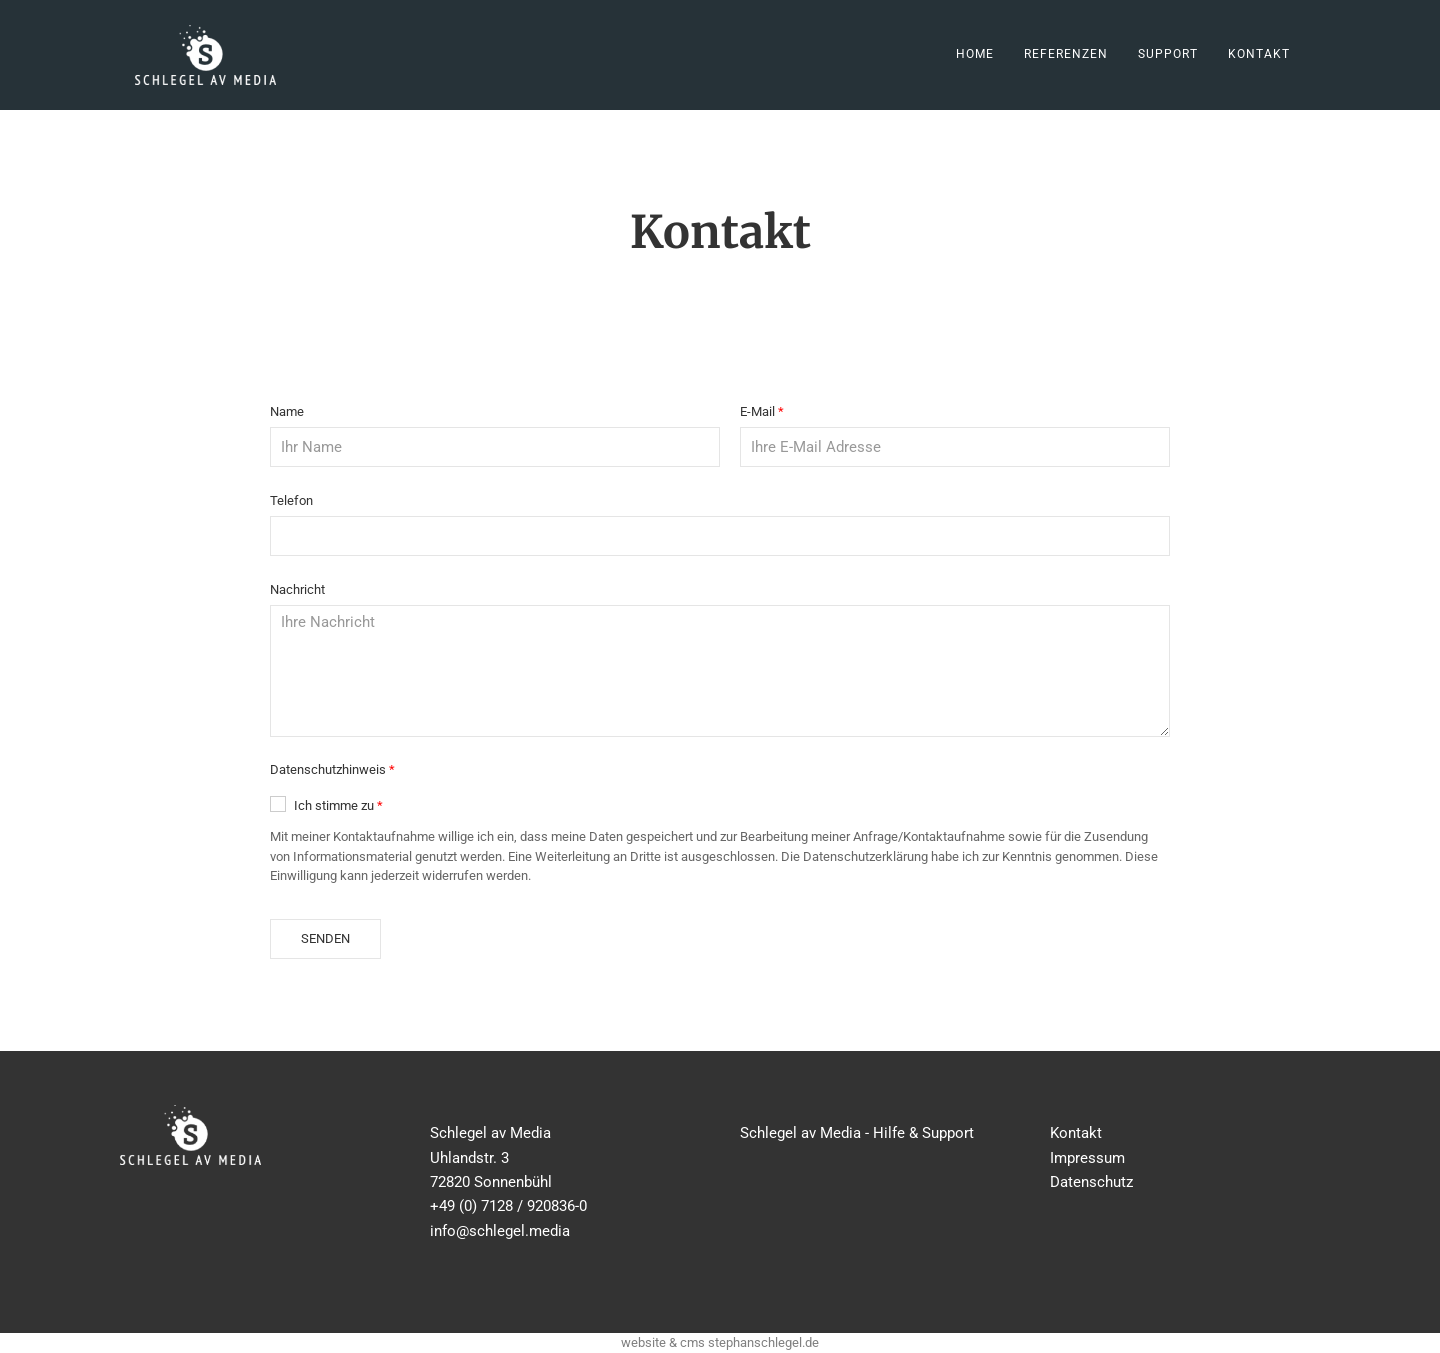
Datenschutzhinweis (328, 769)
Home (975, 54)
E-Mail (757, 411)
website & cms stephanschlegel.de (720, 1342)
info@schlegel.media (500, 1231)
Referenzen (1066, 54)
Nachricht (297, 589)
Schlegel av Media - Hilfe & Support (857, 1133)
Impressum (1087, 1158)
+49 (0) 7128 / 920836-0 (508, 1206)
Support (1168, 54)
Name (287, 411)
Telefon (291, 500)
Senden (325, 938)
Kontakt (1259, 54)
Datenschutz (1091, 1182)
